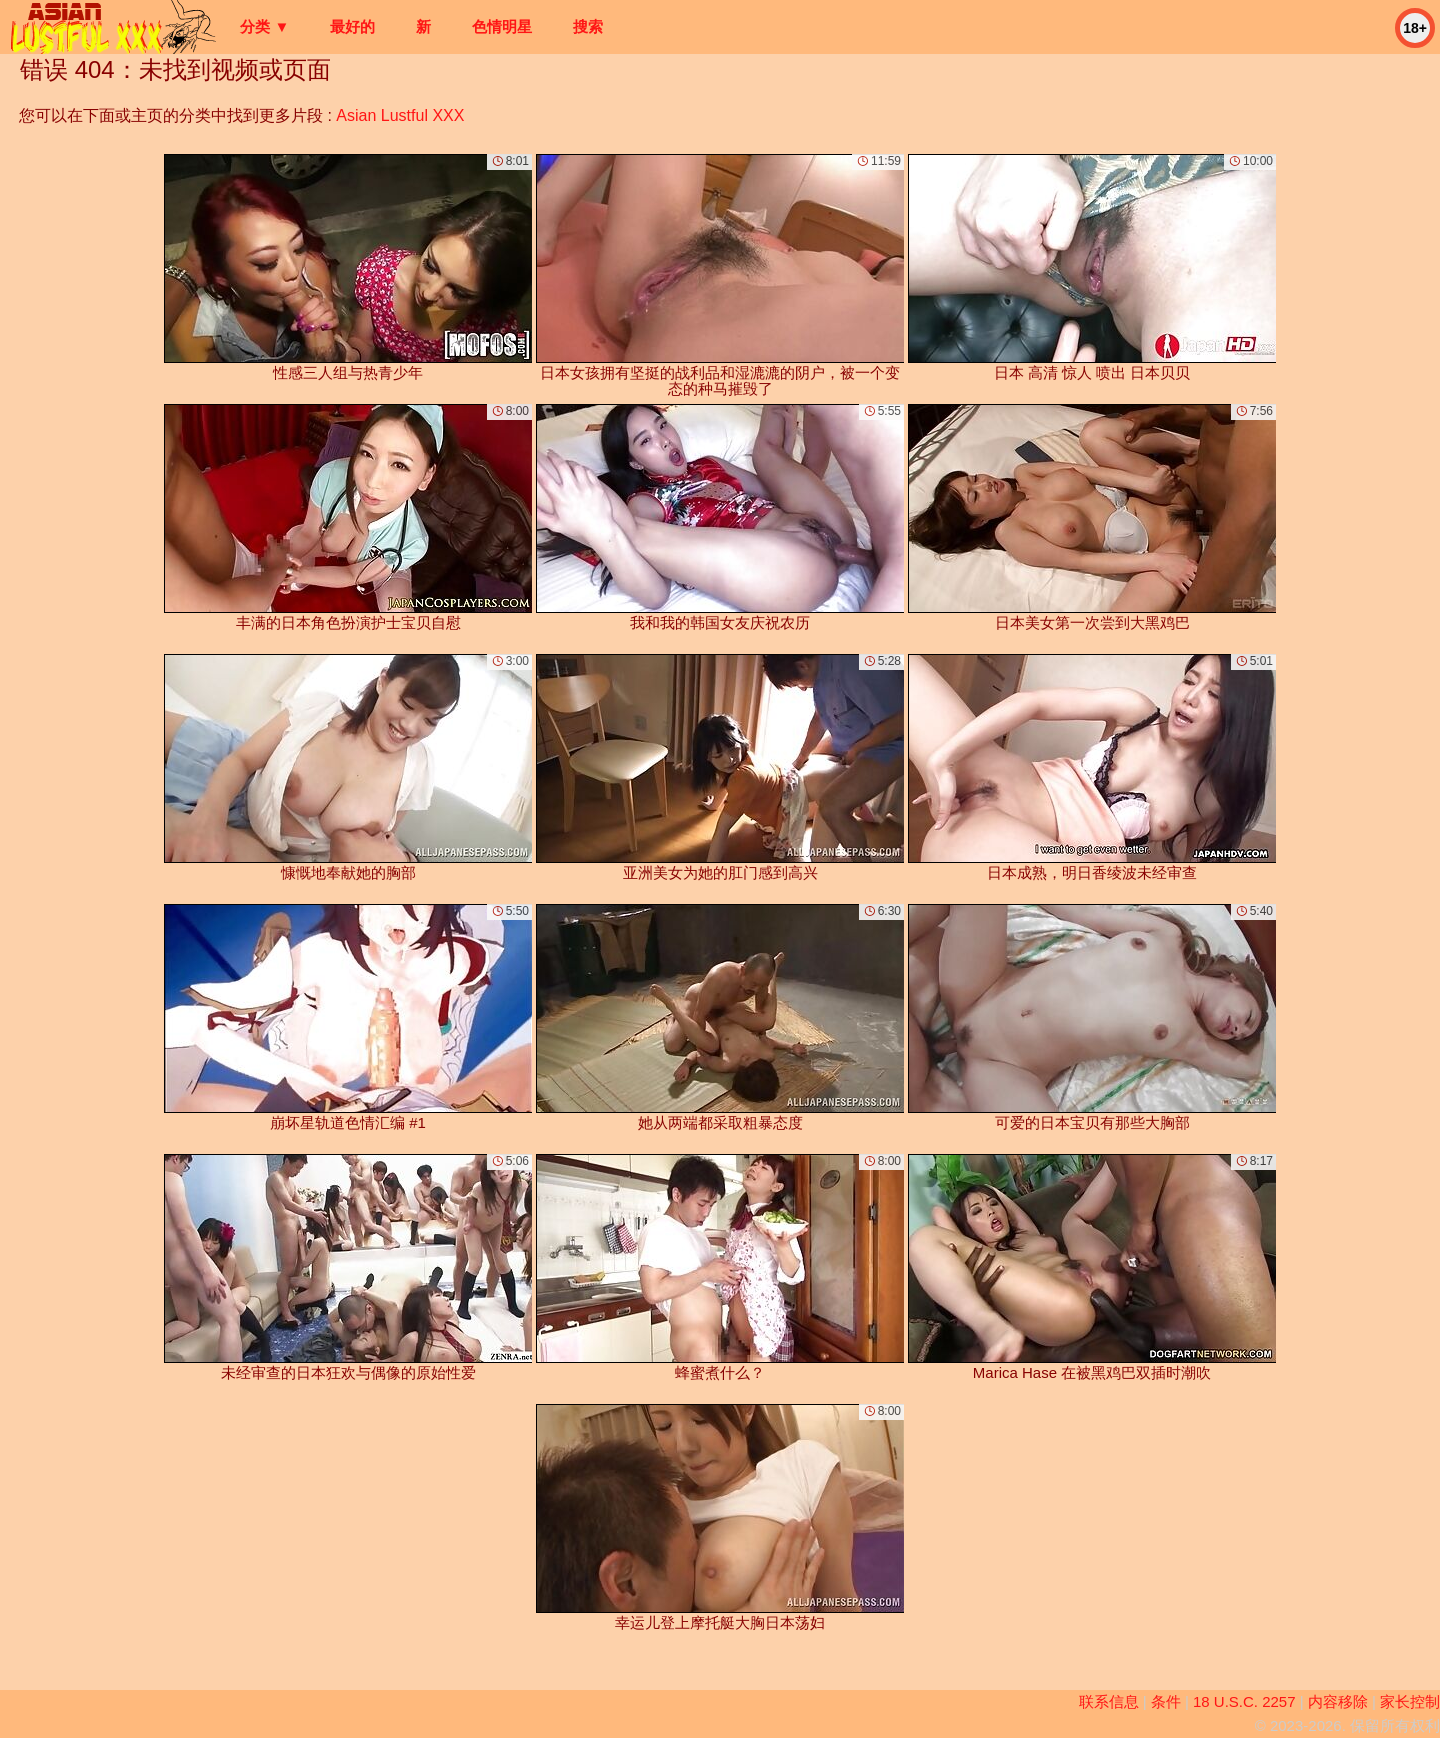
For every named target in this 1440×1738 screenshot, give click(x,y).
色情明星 (502, 26)
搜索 (588, 26)
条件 (1166, 1701)
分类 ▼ (264, 26)
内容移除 (1338, 1701)
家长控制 (1410, 1701)
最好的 (352, 26)
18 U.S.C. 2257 (1244, 1701)
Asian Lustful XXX (400, 115)
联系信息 (1109, 1701)
